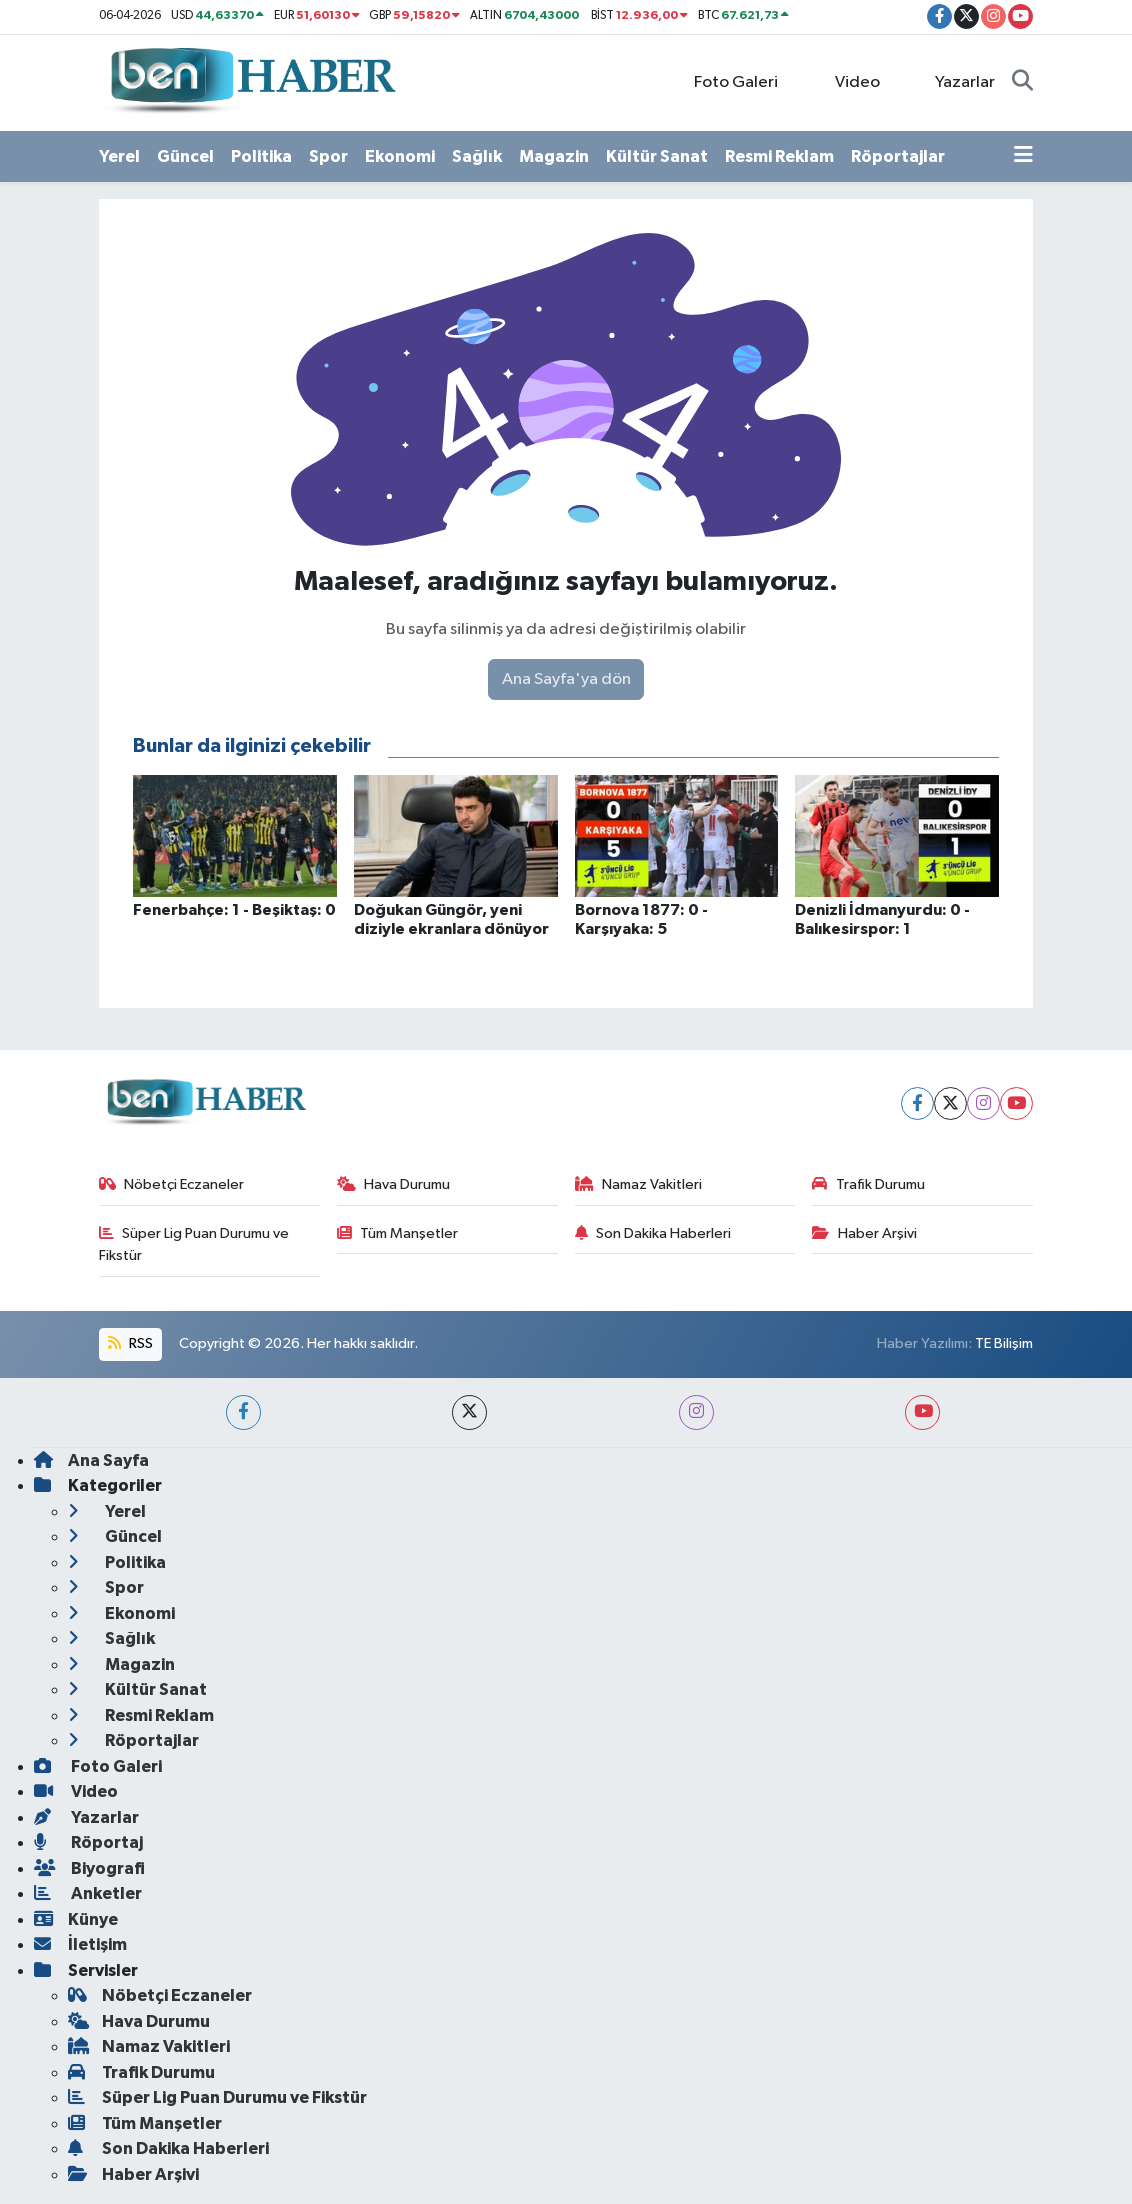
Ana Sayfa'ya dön (566, 679)
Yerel (119, 156)
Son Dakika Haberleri (653, 1233)
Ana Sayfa (91, 1460)
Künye (76, 1919)
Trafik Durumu (868, 1184)
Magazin (554, 156)
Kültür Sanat (657, 156)
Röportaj (88, 1842)
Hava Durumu (394, 1184)
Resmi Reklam (779, 156)
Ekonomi (400, 156)
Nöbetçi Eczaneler (172, 1184)
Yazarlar (954, 81)
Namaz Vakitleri (639, 1184)
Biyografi (89, 1868)
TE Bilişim (1004, 1343)
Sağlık (477, 156)
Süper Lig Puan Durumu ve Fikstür (194, 1244)
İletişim (80, 1944)
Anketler (88, 1893)
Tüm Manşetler (398, 1233)
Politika (261, 156)
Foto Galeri (725, 81)
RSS (130, 1343)
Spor (328, 156)
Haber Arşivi (864, 1233)
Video (846, 81)
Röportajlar (898, 156)
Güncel (185, 156)
